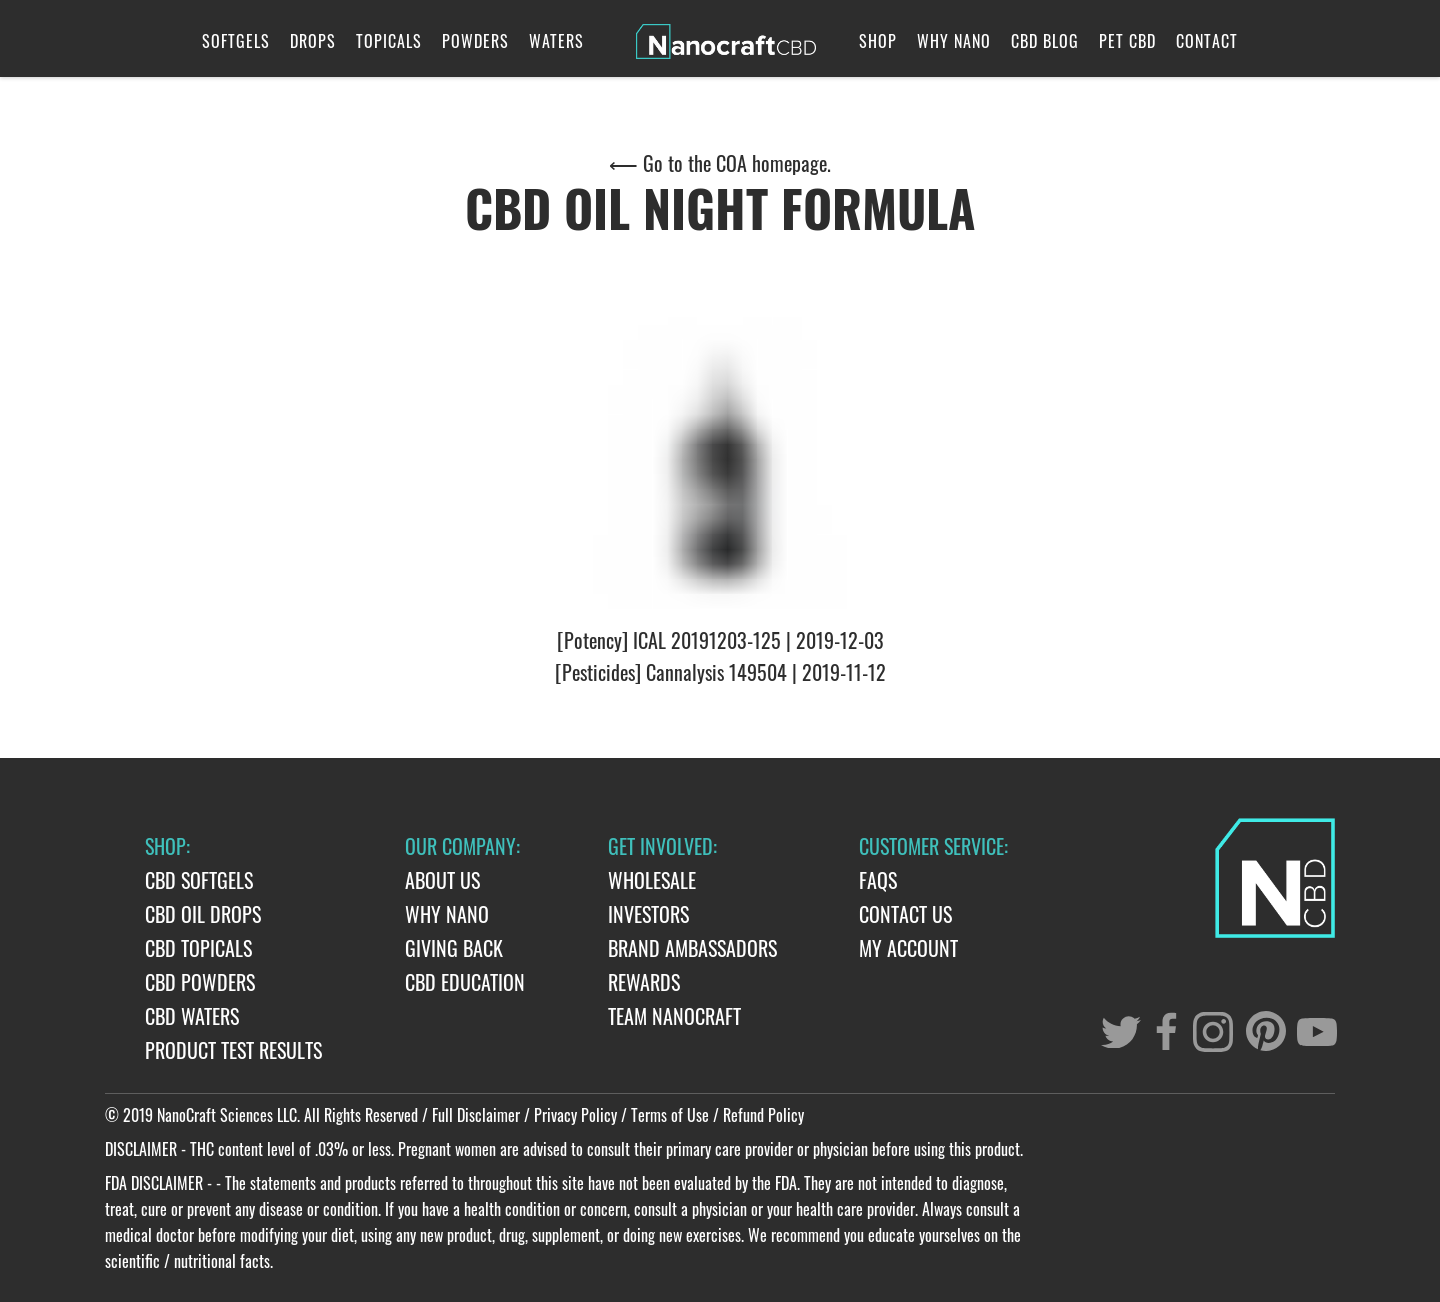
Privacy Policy (575, 1115)
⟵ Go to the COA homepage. (720, 163)
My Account (908, 948)
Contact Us (905, 914)
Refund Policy (763, 1115)
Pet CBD (1127, 41)
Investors (648, 914)
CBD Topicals (198, 948)
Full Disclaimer (476, 1115)
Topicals (389, 41)
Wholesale (652, 880)
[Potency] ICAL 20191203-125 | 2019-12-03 (720, 640)
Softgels (236, 41)
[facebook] (1165, 1033)
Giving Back (454, 948)
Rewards (644, 982)
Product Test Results (233, 1050)
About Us (442, 880)
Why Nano (954, 41)
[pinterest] (1263, 1031)
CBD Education (465, 982)
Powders (475, 41)
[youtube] (1311, 1025)
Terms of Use (670, 1115)
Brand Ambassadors (692, 948)
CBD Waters (192, 1016)
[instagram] (1215, 1031)
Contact (1207, 41)
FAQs (878, 880)
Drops (313, 41)
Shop (878, 41)
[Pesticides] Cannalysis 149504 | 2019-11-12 (720, 672)
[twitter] (1115, 1027)
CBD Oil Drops (203, 914)
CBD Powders (200, 982)
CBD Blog (1045, 41)
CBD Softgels (199, 880)
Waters (556, 41)
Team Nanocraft (674, 1016)
